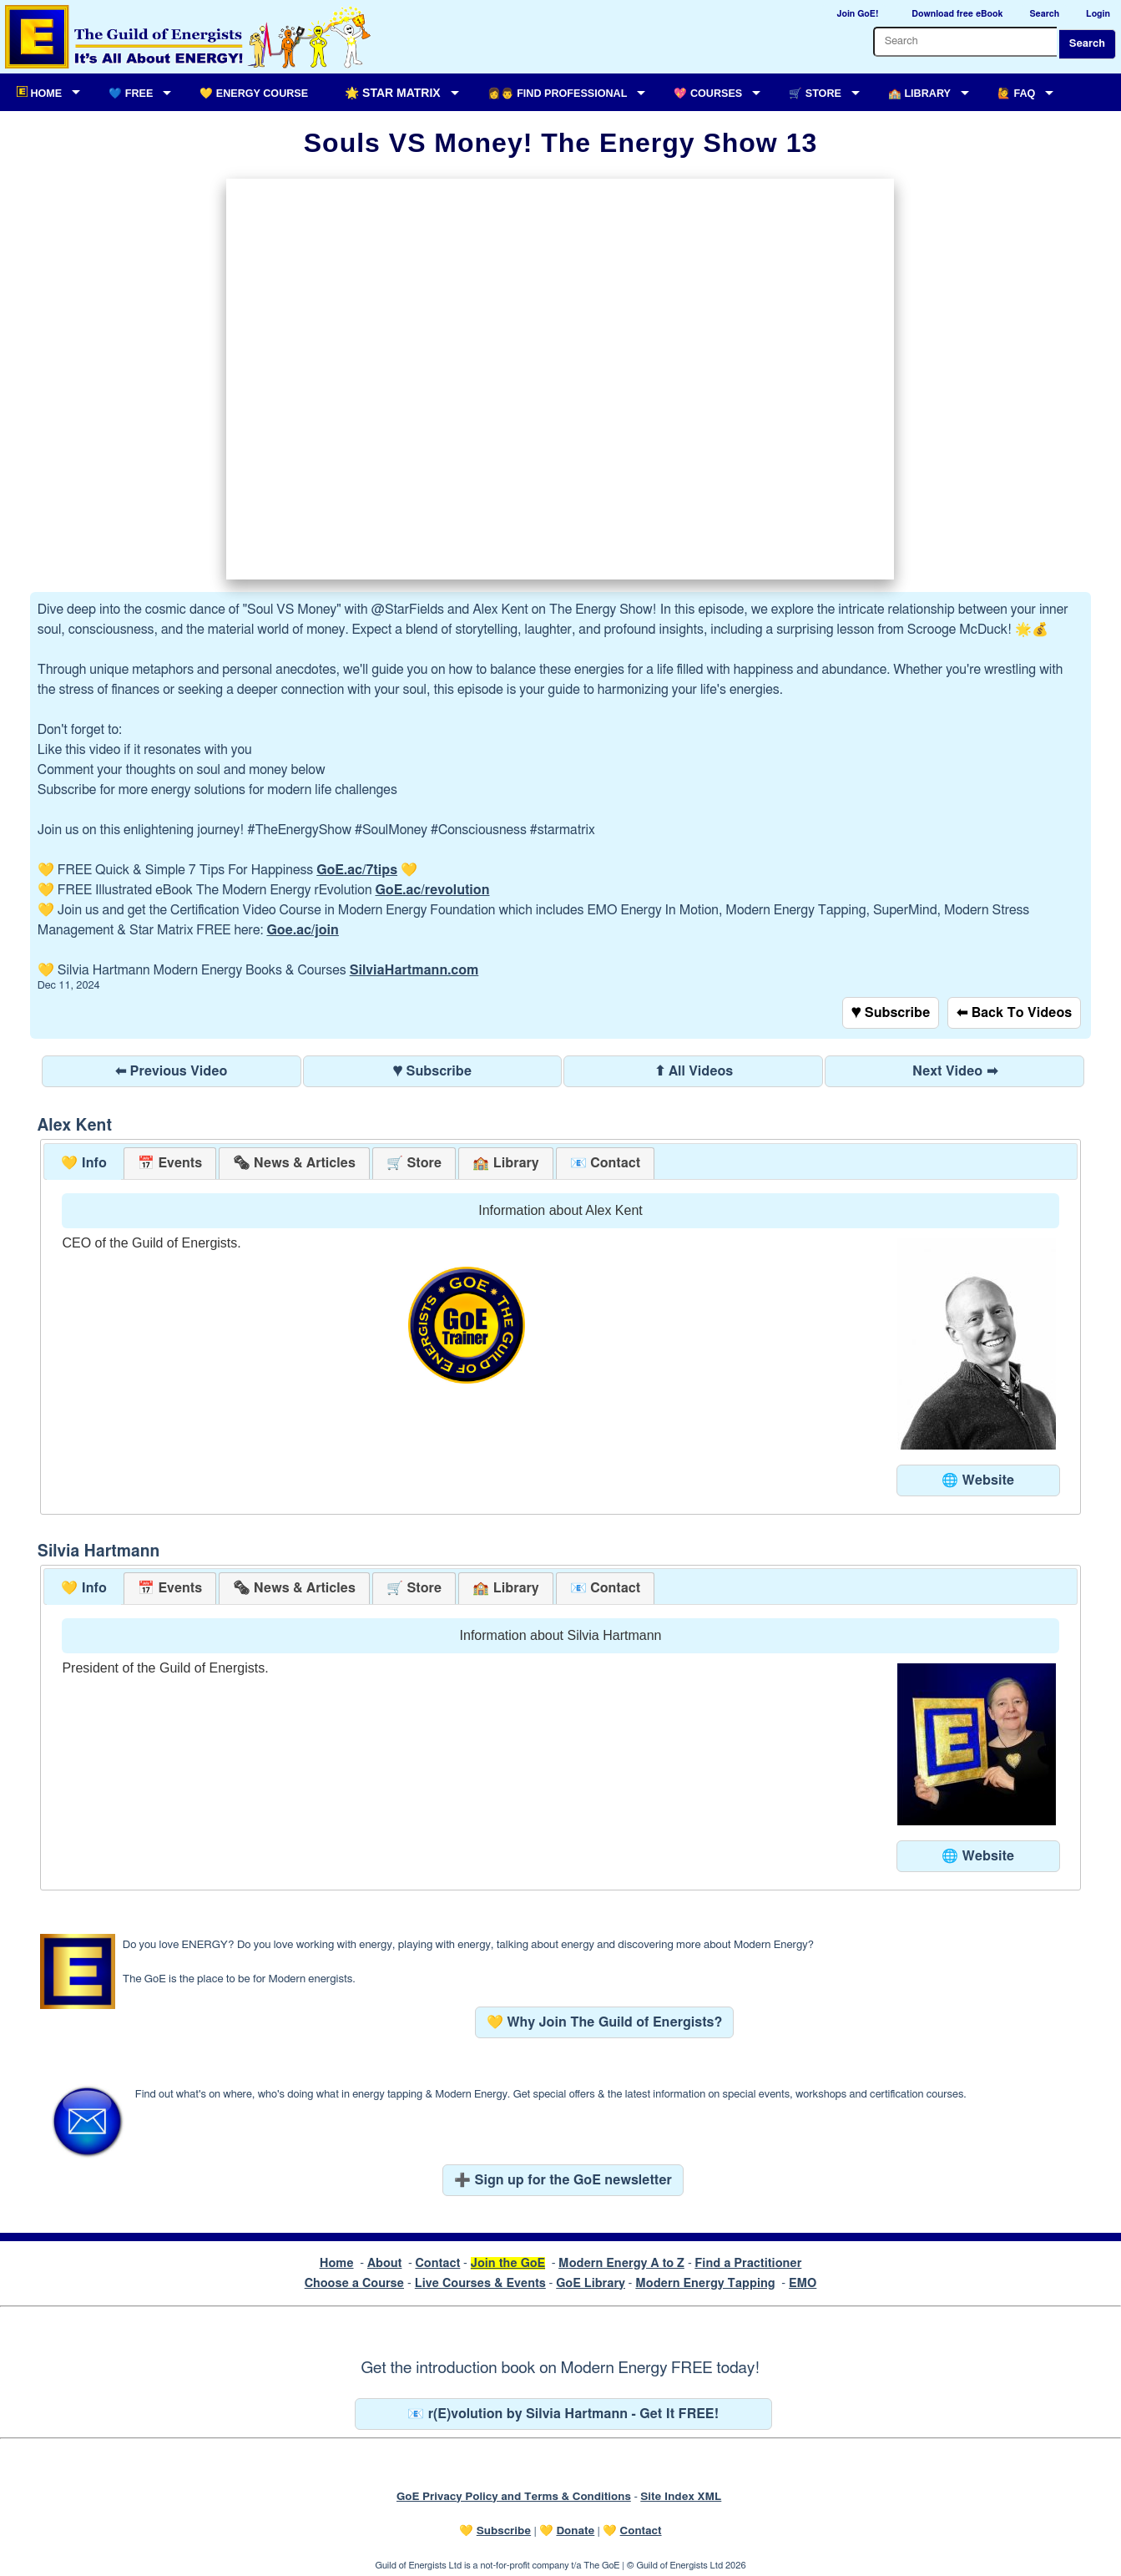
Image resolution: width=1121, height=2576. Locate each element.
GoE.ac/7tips (356, 870)
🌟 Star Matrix (392, 92)
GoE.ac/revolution (433, 890)
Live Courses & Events (480, 2283)
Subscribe (504, 2531)
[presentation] (294, 1163)
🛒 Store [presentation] (414, 1163)
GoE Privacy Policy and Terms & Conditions (513, 2497)
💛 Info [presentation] (84, 1163)
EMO (802, 2283)
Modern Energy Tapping (705, 2283)
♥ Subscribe (890, 1013)
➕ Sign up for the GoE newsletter (563, 2180)
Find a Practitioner (747, 2263)
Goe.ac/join (302, 930)
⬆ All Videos (694, 1071)
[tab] (84, 1163)
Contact (437, 2263)
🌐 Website (978, 1480)
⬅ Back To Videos (1014, 1013)
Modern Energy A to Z (621, 2263)
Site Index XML (680, 2497)
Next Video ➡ (954, 1071)
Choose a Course (354, 2283)
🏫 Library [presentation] (505, 1163)
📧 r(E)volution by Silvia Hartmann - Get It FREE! (563, 2414)
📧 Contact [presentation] (605, 1163)
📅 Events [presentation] (170, 1163)
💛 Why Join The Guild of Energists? (605, 2022)
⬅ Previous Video (171, 1071)
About (384, 2263)
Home (337, 2263)
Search (1087, 43)
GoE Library (590, 2283)
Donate (575, 2531)
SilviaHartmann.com (414, 970)
